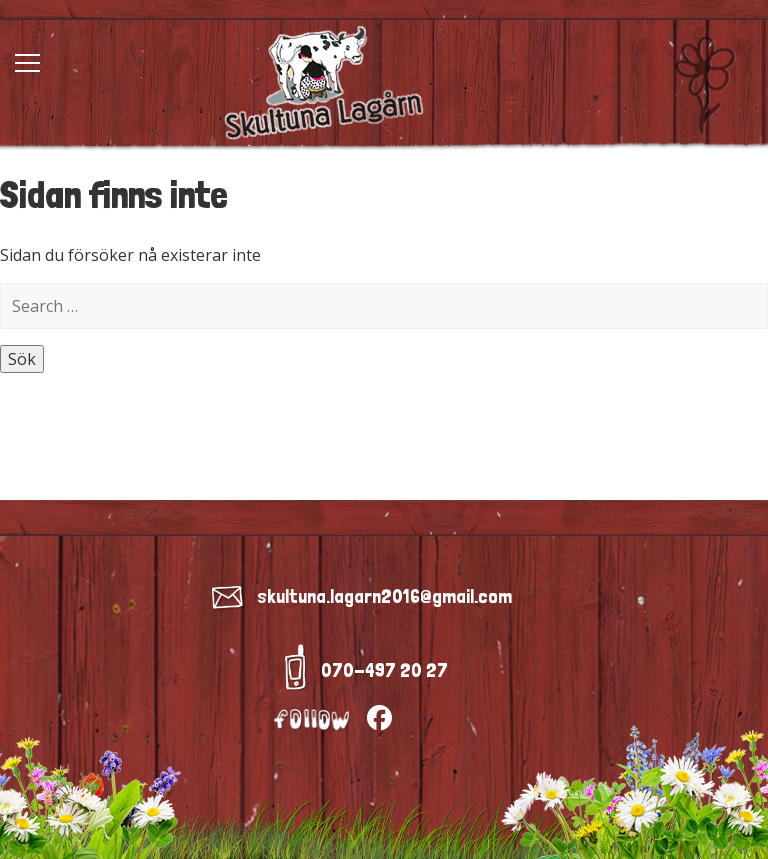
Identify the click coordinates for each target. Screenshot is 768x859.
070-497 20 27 (384, 670)
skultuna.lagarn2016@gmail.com (384, 596)
